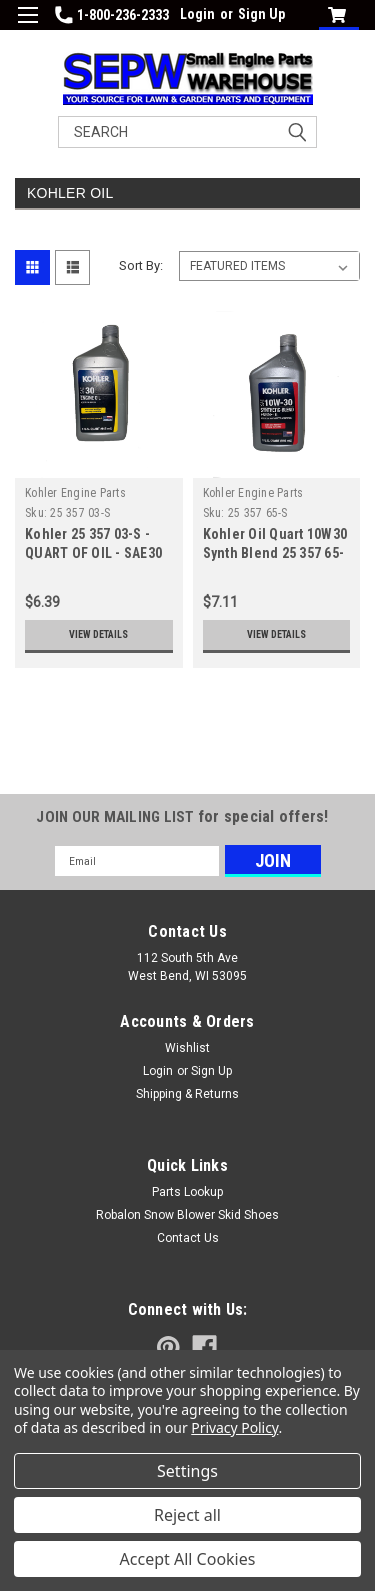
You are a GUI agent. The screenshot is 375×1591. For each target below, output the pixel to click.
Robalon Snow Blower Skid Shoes (187, 1215)
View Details (98, 634)
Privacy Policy (234, 1427)
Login (197, 14)
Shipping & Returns (187, 1094)
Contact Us (188, 1238)
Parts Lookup (187, 1192)
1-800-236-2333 (112, 15)
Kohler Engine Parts (75, 493)
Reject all (187, 1515)
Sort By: (141, 265)
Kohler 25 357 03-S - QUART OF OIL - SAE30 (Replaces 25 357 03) (93, 553)
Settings (187, 1471)
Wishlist (187, 1048)
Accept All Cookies (188, 1559)
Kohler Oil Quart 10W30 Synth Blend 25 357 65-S (275, 553)
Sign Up (261, 14)
